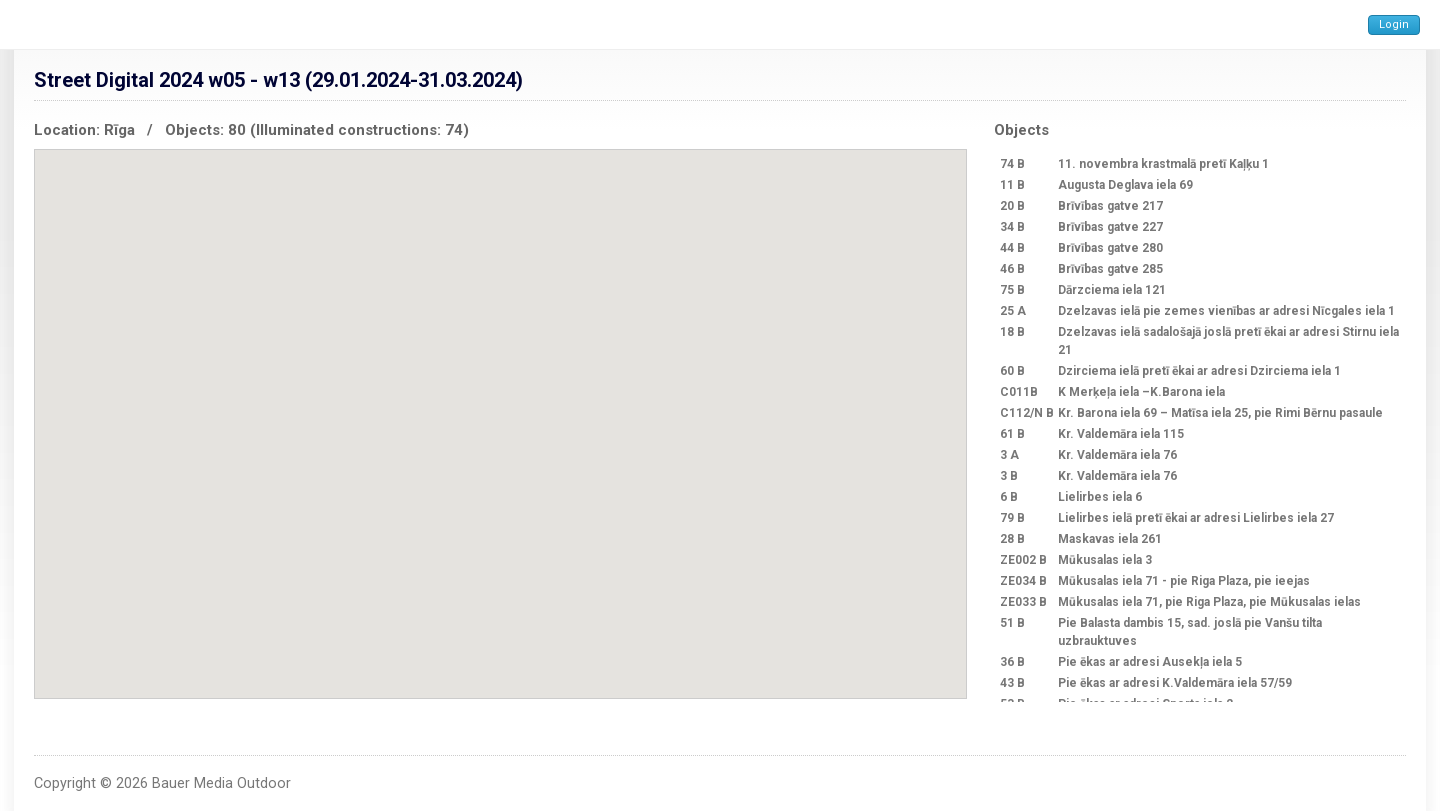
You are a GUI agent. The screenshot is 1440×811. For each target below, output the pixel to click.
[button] (626, 316)
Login (1394, 24)
